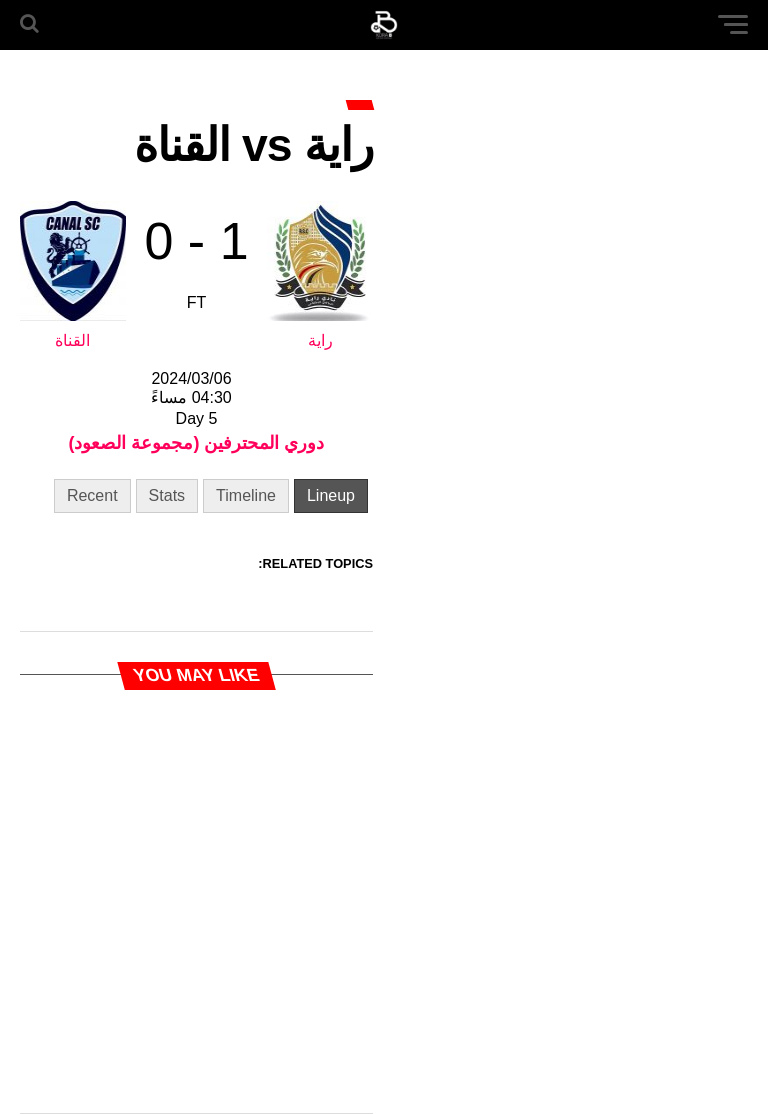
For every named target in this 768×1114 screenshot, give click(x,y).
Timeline (246, 495)
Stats (167, 495)
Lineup (331, 495)
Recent (92, 495)
